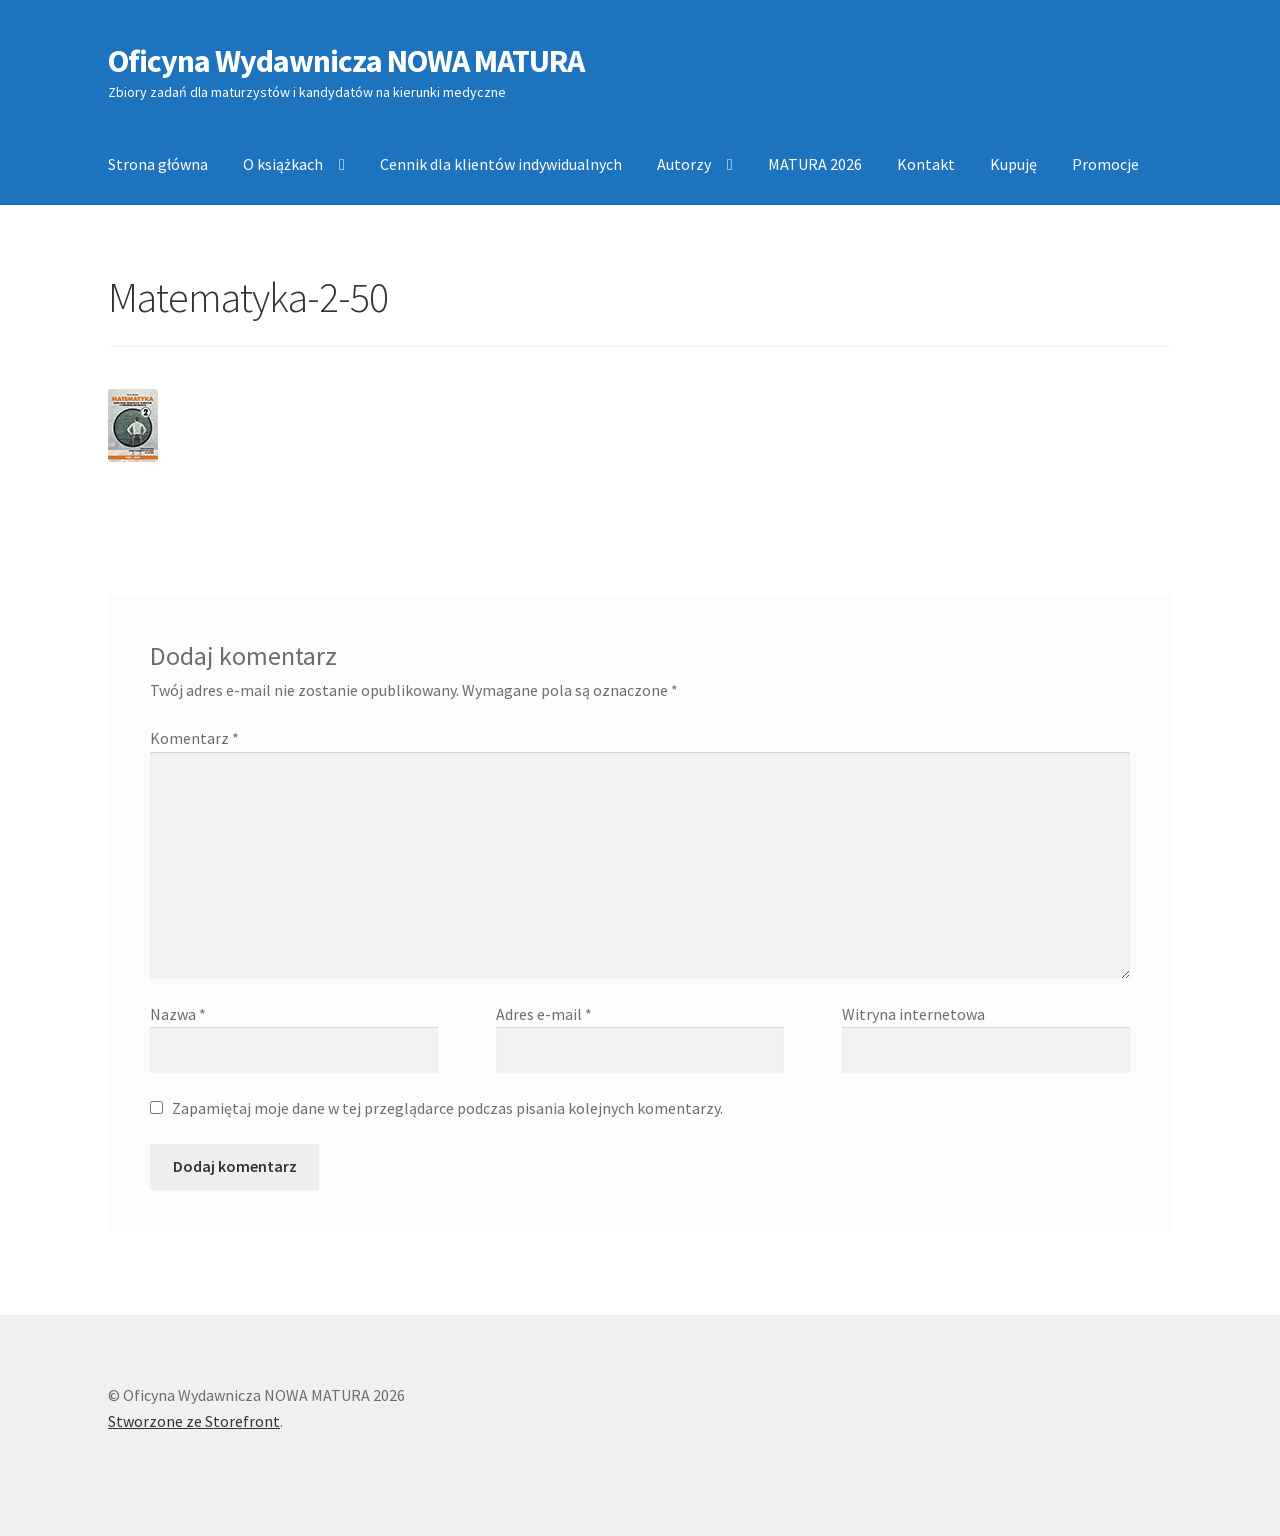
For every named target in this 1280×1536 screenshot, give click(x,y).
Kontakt (926, 164)
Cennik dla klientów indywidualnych (501, 164)
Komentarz (194, 738)
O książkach (283, 164)
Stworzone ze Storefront (194, 1421)
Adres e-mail (544, 1014)
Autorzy (684, 164)
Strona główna (158, 164)
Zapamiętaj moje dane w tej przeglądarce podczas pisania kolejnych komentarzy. (447, 1108)
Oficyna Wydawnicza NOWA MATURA (346, 61)
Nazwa (178, 1014)
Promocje (1105, 164)
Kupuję (1013, 164)
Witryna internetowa (913, 1014)
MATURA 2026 (815, 164)
